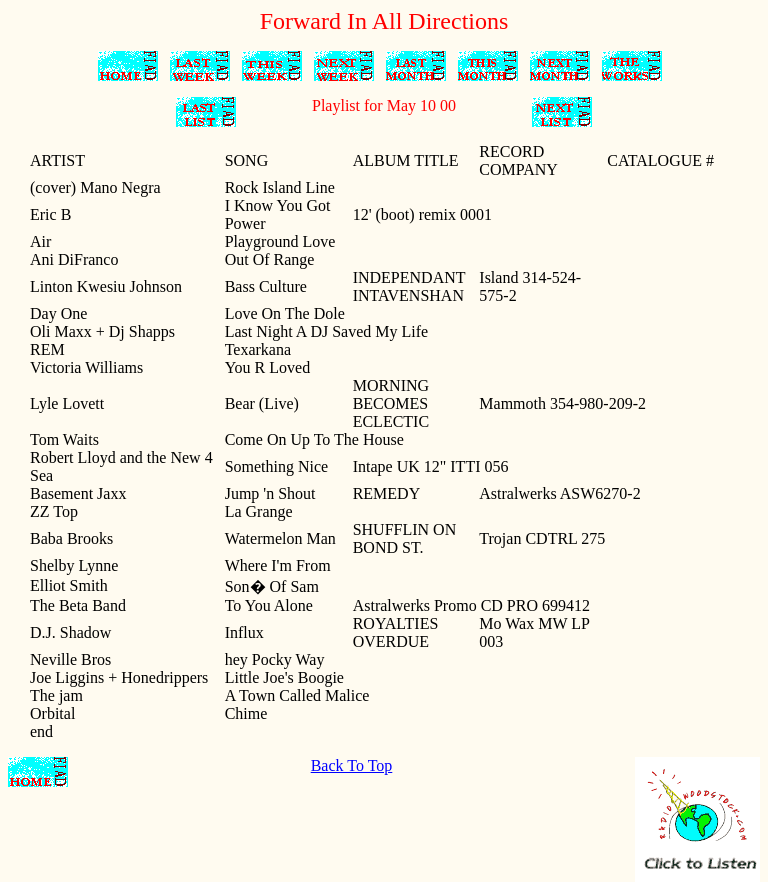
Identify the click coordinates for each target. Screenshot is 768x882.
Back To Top (352, 765)
